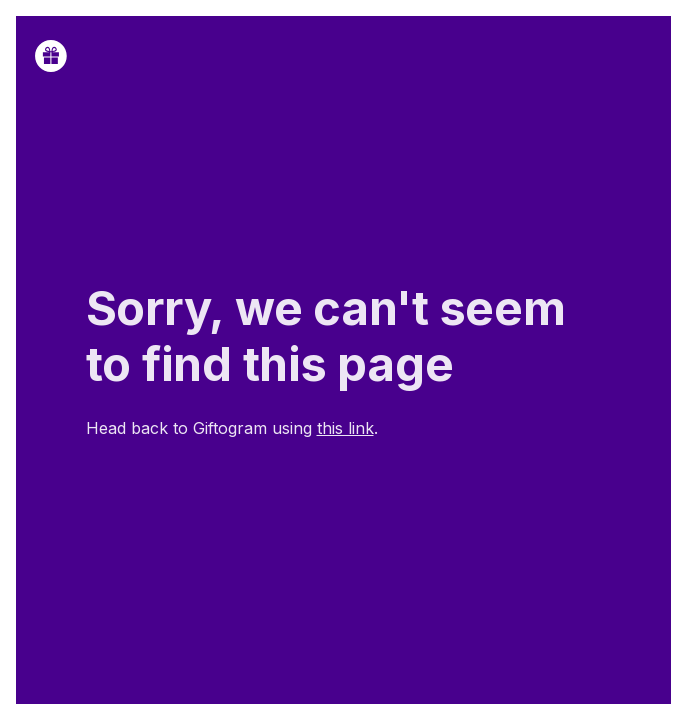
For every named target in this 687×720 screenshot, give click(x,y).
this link (345, 428)
